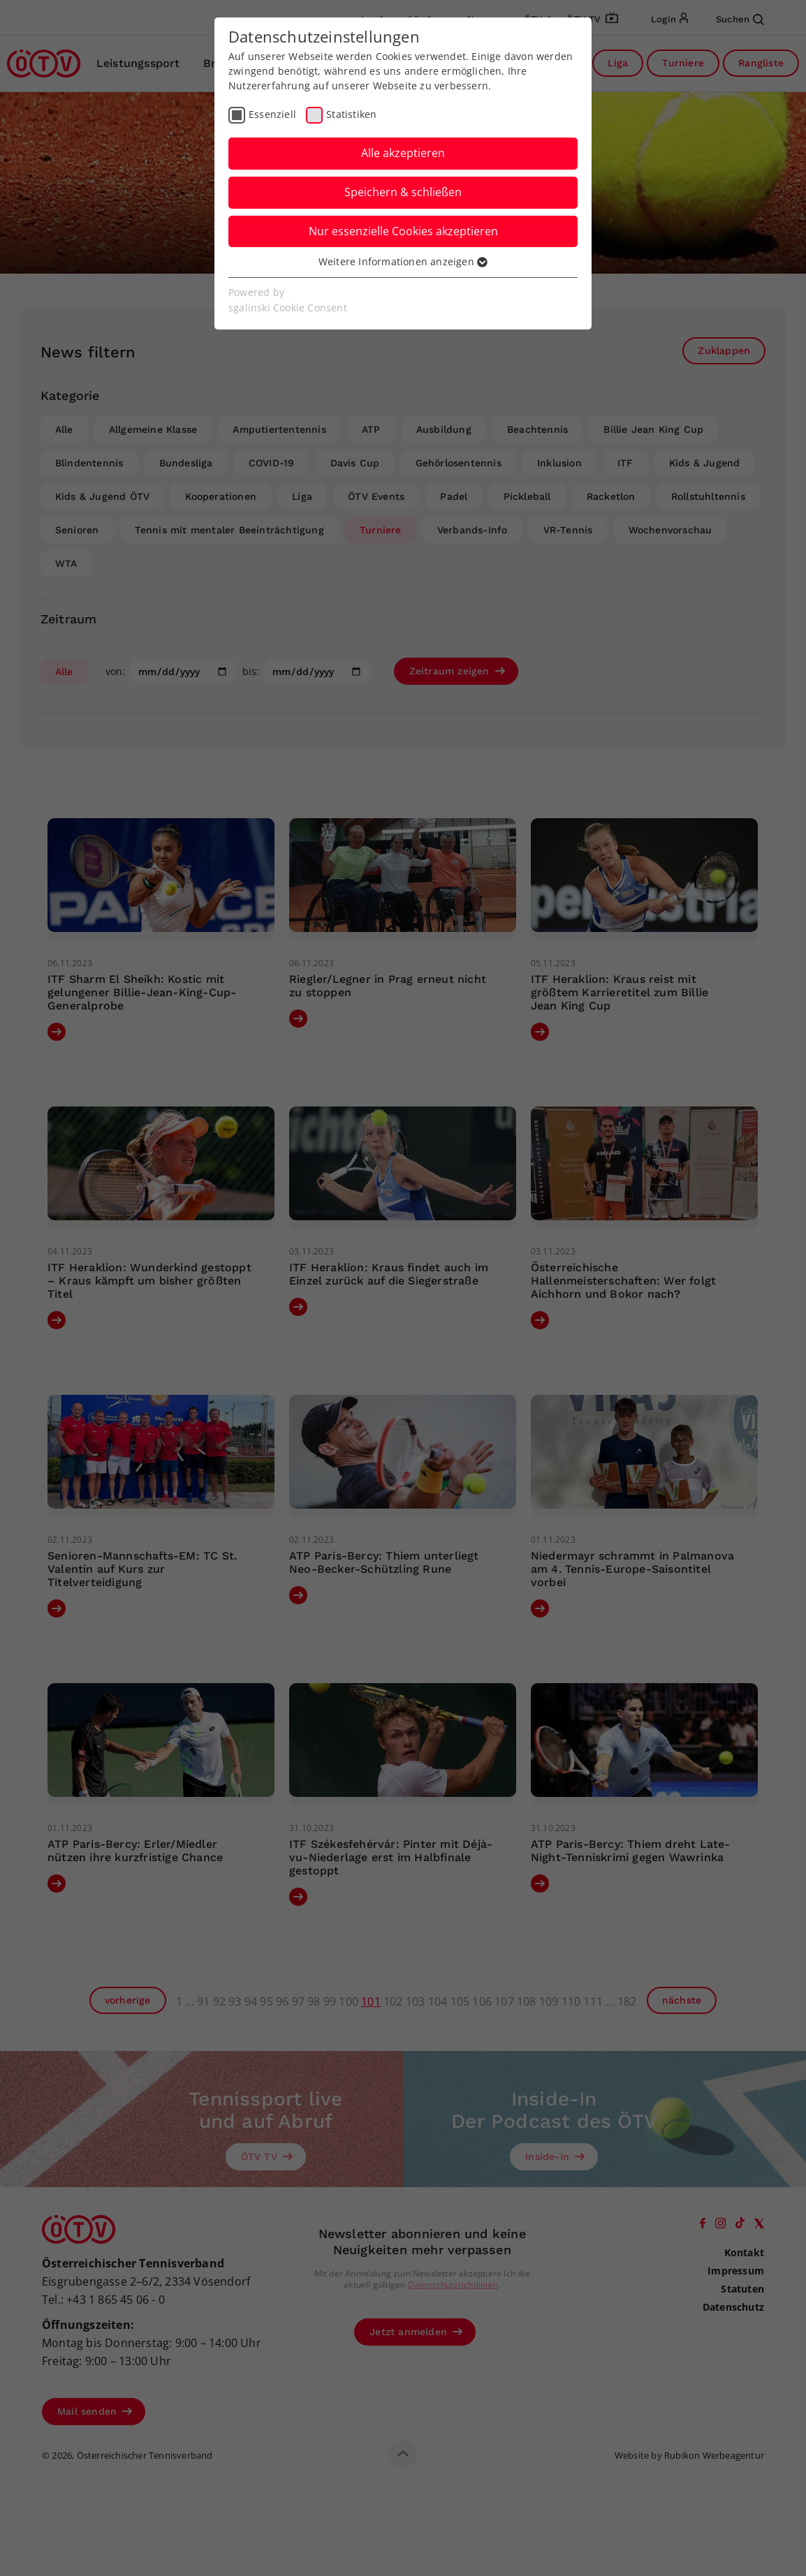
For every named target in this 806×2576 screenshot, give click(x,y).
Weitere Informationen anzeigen (403, 261)
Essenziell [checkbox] (272, 114)
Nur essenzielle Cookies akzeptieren (403, 231)
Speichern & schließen (403, 192)
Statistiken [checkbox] (351, 114)
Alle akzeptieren (403, 153)
